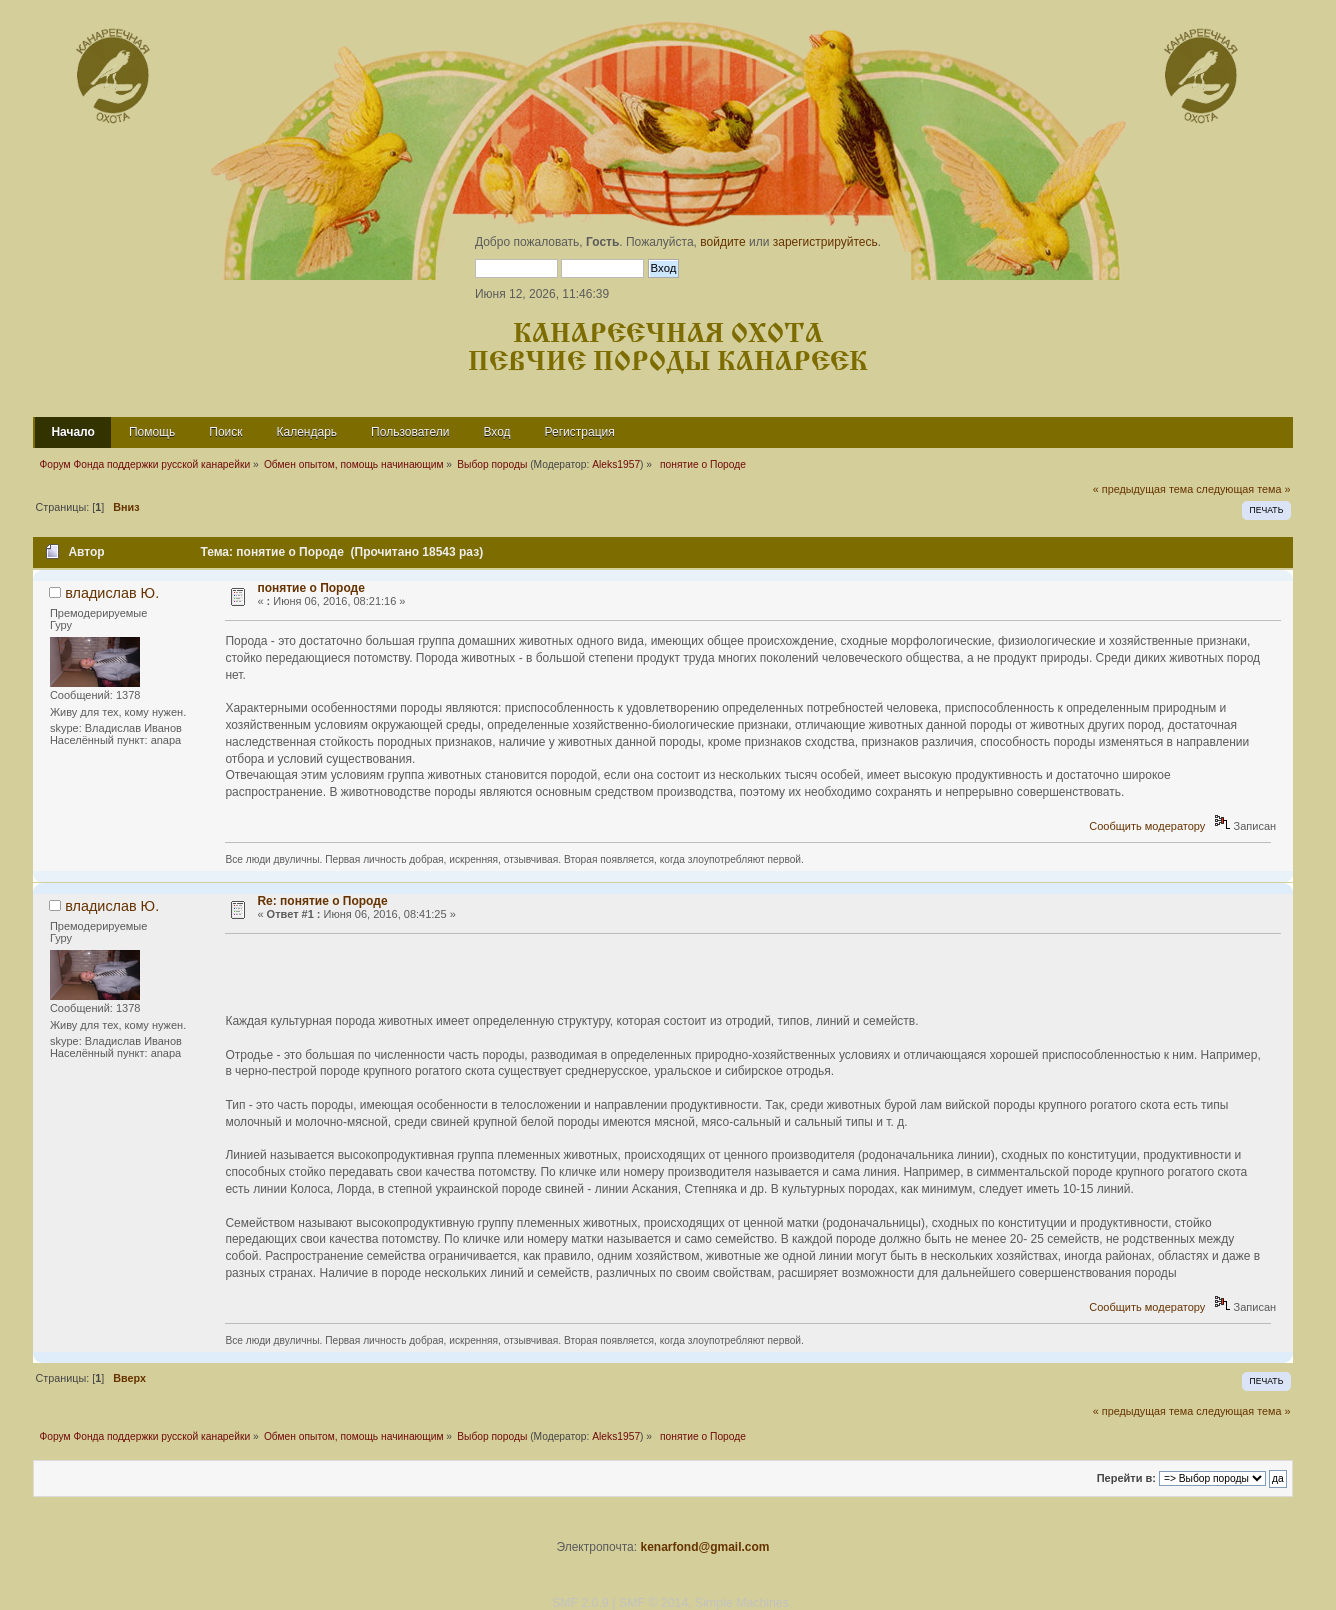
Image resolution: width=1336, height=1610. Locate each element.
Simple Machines (742, 1603)
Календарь (307, 432)
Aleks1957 (616, 464)
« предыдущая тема (1143, 489)
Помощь (152, 432)
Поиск (225, 432)
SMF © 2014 (653, 1603)
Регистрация (580, 432)
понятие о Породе (311, 588)
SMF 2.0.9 (580, 1603)
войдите (722, 242)
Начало (72, 432)
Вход (496, 432)
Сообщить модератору (1147, 826)
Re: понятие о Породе (322, 901)
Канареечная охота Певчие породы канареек (668, 348)
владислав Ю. (112, 593)
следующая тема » (1243, 489)
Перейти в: (1126, 1478)
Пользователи (410, 432)
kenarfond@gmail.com (704, 1547)
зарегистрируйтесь (825, 242)
